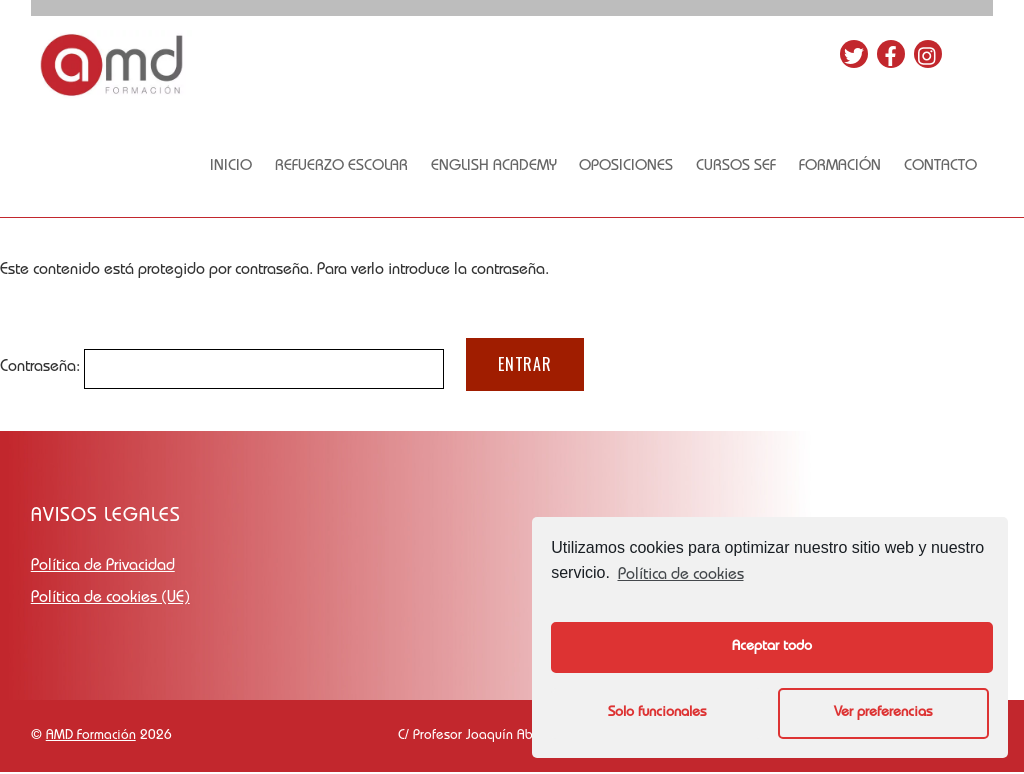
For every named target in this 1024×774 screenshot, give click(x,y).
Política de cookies (681, 576)
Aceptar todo (772, 647)
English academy (499, 167)
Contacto (947, 167)
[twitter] (860, 48)
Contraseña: (222, 370)
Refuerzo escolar (346, 167)
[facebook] (897, 48)
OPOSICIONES (632, 167)
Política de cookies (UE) (110, 601)
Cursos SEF (742, 167)
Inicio (236, 167)
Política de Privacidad (103, 569)
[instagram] (934, 48)
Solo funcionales (657, 713)
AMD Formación (91, 737)
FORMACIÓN (846, 167)
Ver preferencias (883, 713)
